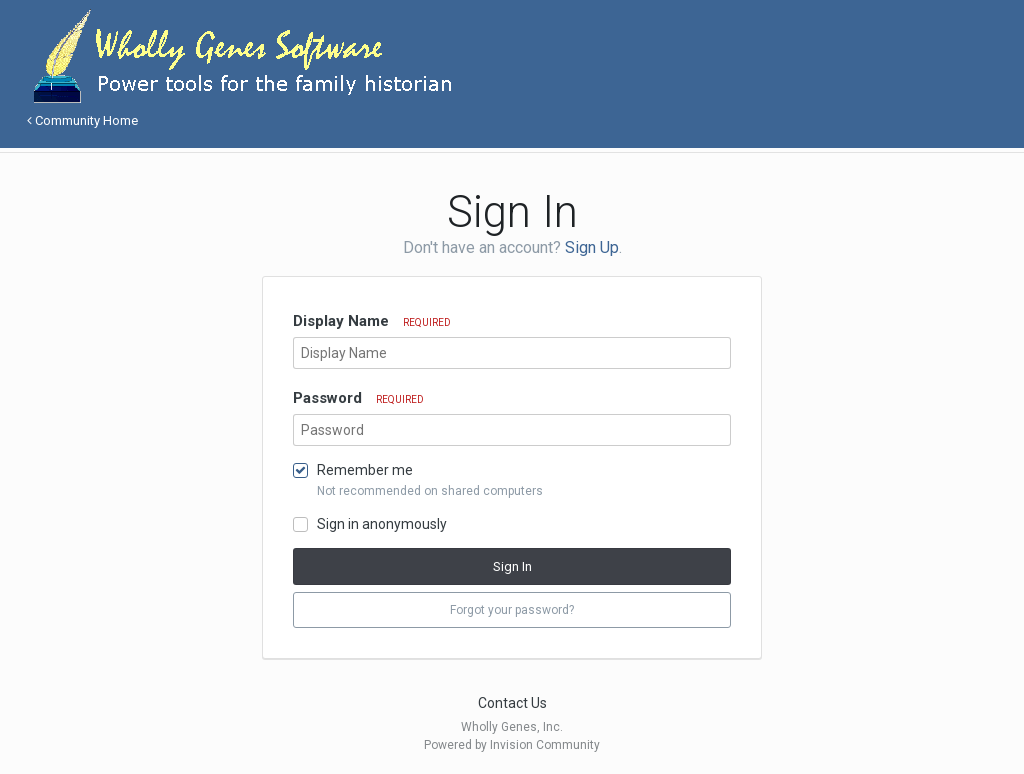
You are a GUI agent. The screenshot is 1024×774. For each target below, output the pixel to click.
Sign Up (592, 247)
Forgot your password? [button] (512, 610)
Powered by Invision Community (512, 745)
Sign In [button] (512, 566)
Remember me (365, 470)
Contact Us (512, 703)
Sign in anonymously (382, 524)
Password (358, 398)
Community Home (82, 120)
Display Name (372, 321)
